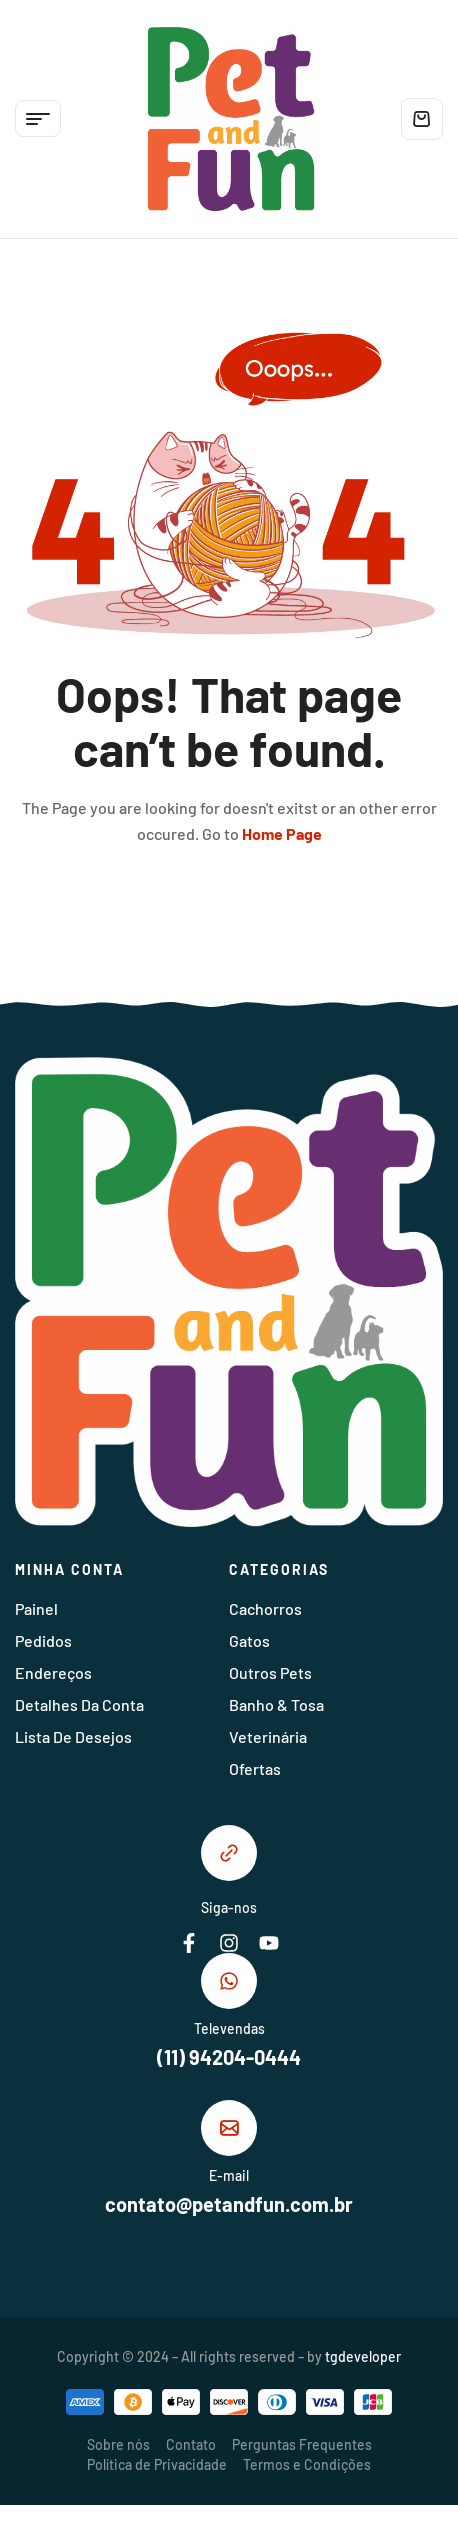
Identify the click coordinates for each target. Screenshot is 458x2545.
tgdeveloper (363, 2356)
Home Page (282, 833)
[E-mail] (229, 2128)
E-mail (229, 2175)
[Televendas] (229, 1981)
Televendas (229, 2028)
